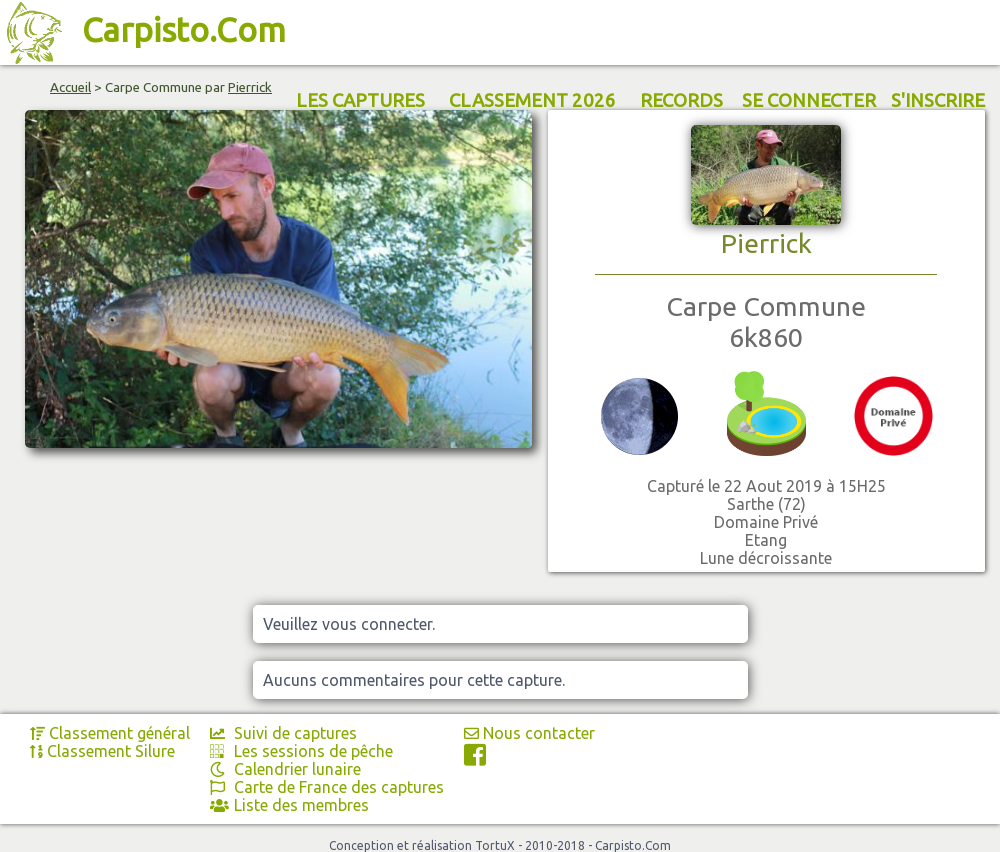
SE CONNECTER (809, 100)
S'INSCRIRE (938, 100)
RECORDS (681, 100)
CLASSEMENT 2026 (532, 100)
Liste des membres (289, 805)
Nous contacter (529, 733)
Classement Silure (102, 751)
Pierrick (250, 87)
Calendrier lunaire (285, 769)
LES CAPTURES (360, 100)
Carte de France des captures (327, 787)
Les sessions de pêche (301, 751)
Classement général (110, 733)
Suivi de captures (283, 733)
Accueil (70, 87)
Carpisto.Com (184, 29)
